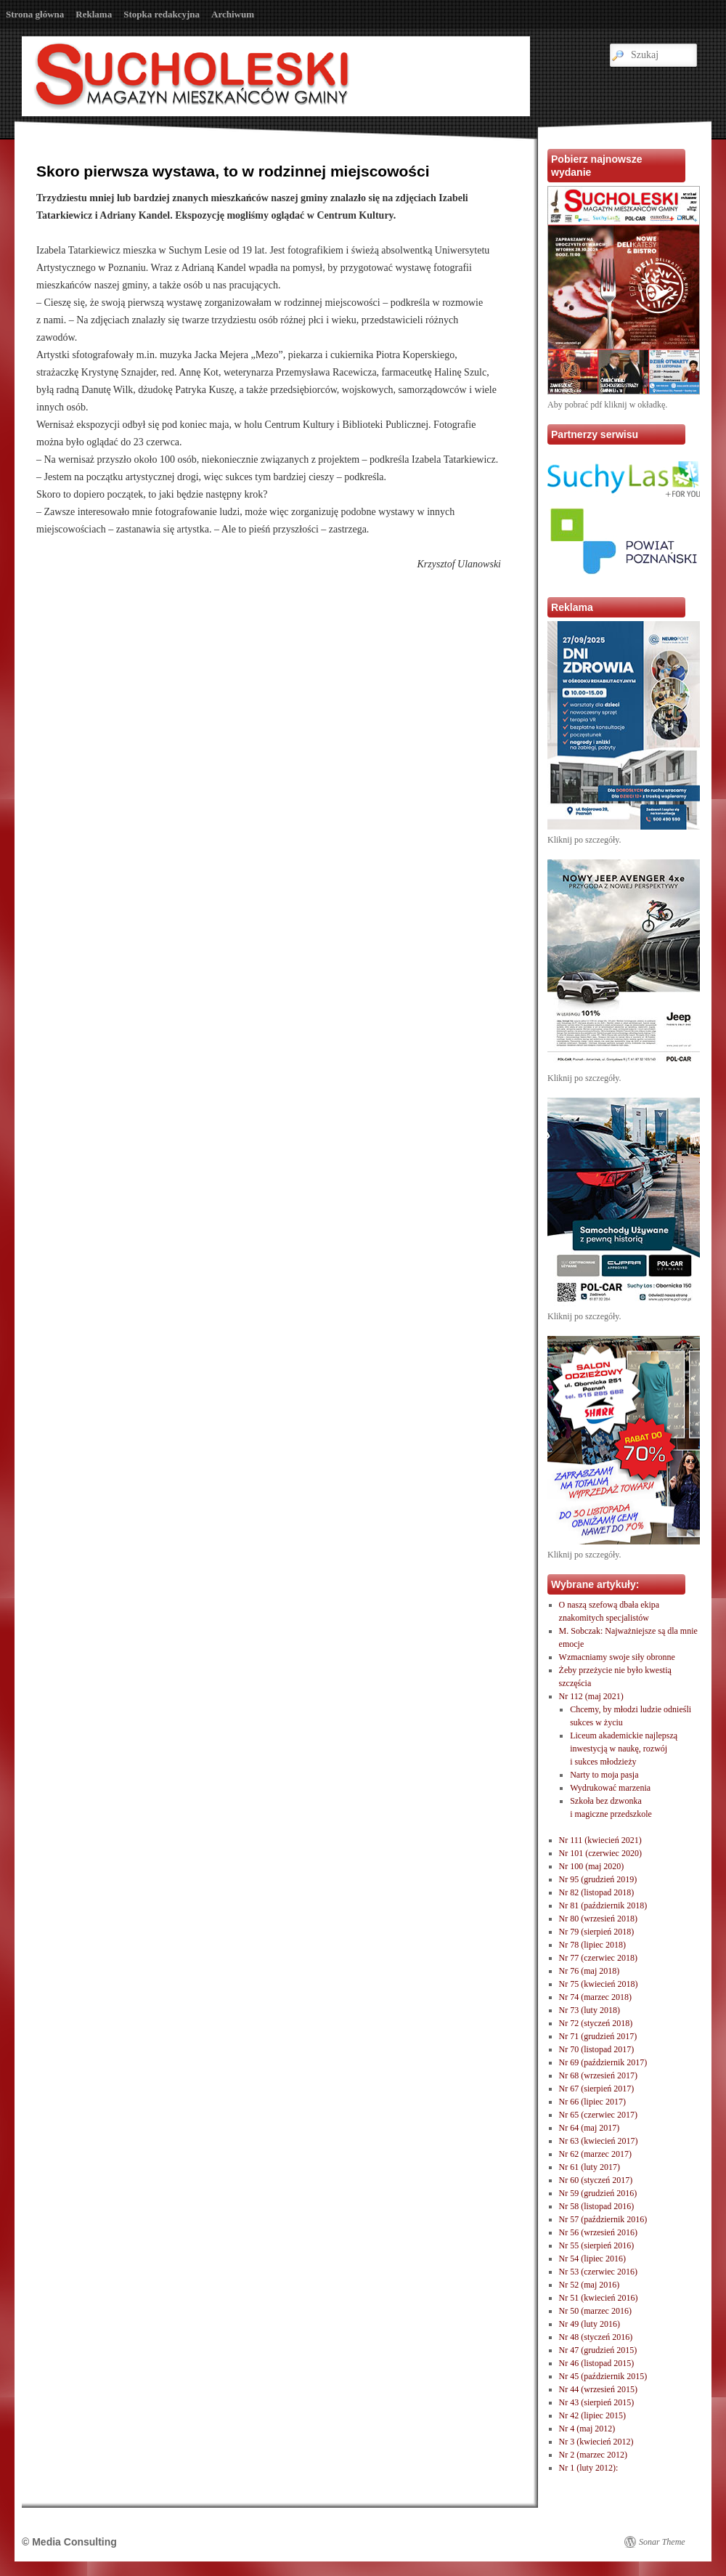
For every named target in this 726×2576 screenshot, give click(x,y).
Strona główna (35, 14)
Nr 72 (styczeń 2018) (596, 2023)
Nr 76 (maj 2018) (589, 1971)
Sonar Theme (662, 2542)
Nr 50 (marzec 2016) (595, 2311)
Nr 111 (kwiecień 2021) (600, 1840)
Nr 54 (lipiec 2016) (592, 2258)
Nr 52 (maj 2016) (589, 2285)
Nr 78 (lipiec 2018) (592, 1945)
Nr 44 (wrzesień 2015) (598, 2389)
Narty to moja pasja (604, 1775)
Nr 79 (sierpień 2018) (597, 1932)
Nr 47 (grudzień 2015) (598, 2350)
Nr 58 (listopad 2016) (597, 2206)
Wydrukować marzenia (610, 1788)
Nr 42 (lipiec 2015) (592, 2415)
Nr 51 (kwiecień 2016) (598, 2298)
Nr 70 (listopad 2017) (597, 2049)
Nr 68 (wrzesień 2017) (598, 2075)
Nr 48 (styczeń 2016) (596, 2337)
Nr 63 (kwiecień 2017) (598, 2141)
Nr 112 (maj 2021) (591, 1696)
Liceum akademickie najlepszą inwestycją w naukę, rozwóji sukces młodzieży (623, 1748)
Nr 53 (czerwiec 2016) (598, 2272)
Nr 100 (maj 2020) (591, 1866)
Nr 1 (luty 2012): (589, 2468)
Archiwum (232, 14)
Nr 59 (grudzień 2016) (598, 2193)
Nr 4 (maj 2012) (587, 2428)
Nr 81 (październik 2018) (603, 1905)
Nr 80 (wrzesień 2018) (598, 1918)
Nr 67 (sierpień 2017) (597, 2088)
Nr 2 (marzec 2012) (593, 2455)
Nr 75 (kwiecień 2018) (598, 1984)
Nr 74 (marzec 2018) (595, 1997)
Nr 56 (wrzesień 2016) (598, 2232)
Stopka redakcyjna (161, 14)
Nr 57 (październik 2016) (603, 2219)
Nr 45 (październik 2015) (603, 2376)
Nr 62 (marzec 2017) (595, 2154)
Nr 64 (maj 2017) (589, 2128)
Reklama (94, 14)
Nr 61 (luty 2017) (589, 2167)
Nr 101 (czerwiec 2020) (600, 1853)
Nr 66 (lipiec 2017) (592, 2102)
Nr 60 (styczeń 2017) (596, 2180)
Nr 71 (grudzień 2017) (598, 2036)
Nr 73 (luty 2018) (589, 2010)
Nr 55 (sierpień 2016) (597, 2245)
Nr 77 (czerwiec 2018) (598, 1958)
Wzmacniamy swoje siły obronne (617, 1657)
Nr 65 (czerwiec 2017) (598, 2115)
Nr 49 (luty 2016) (589, 2324)
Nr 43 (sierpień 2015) (597, 2402)
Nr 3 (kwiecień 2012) (596, 2442)
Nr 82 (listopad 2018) (597, 1892)
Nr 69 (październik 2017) (603, 2062)
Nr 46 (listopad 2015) (597, 2363)
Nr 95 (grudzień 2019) (598, 1879)
